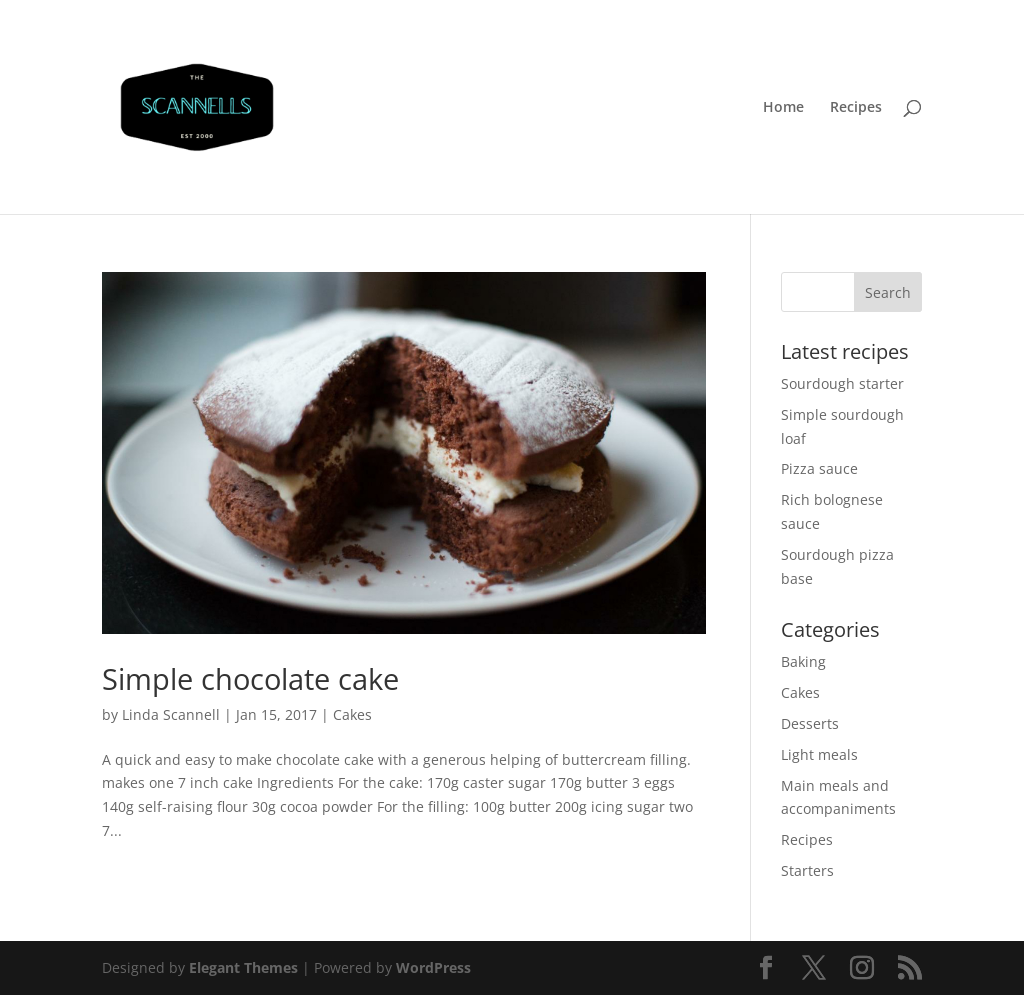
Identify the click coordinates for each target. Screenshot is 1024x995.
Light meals (819, 754)
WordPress (433, 967)
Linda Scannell (171, 714)
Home (783, 108)
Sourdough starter (842, 383)
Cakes (352, 714)
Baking (803, 661)
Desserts (810, 723)
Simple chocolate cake (250, 678)
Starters (807, 870)
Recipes (856, 108)
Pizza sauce (819, 468)
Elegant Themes (243, 967)
